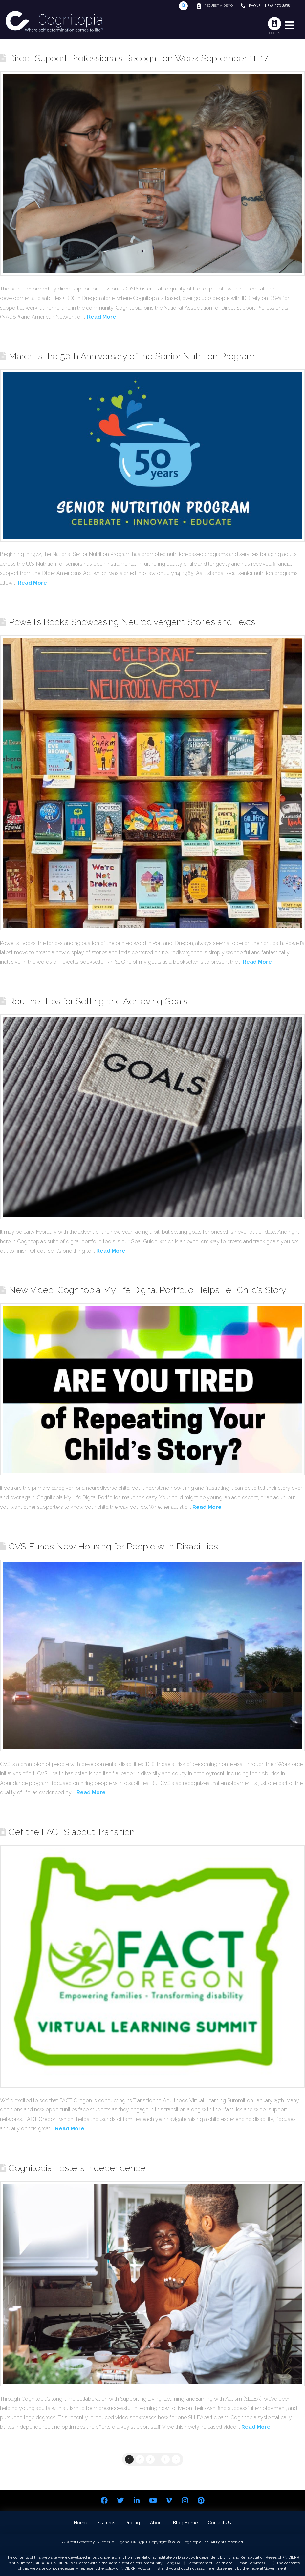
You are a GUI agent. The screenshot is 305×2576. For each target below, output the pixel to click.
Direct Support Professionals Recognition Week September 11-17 (138, 58)
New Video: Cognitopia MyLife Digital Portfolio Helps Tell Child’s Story (147, 1290)
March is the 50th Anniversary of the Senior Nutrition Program (132, 356)
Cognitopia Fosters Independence (77, 2168)
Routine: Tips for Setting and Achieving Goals (98, 1001)
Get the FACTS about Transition (72, 1832)
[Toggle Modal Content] (183, 5)
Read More (101, 317)
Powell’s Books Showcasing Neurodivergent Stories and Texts (132, 621)
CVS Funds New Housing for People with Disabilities (113, 1546)
